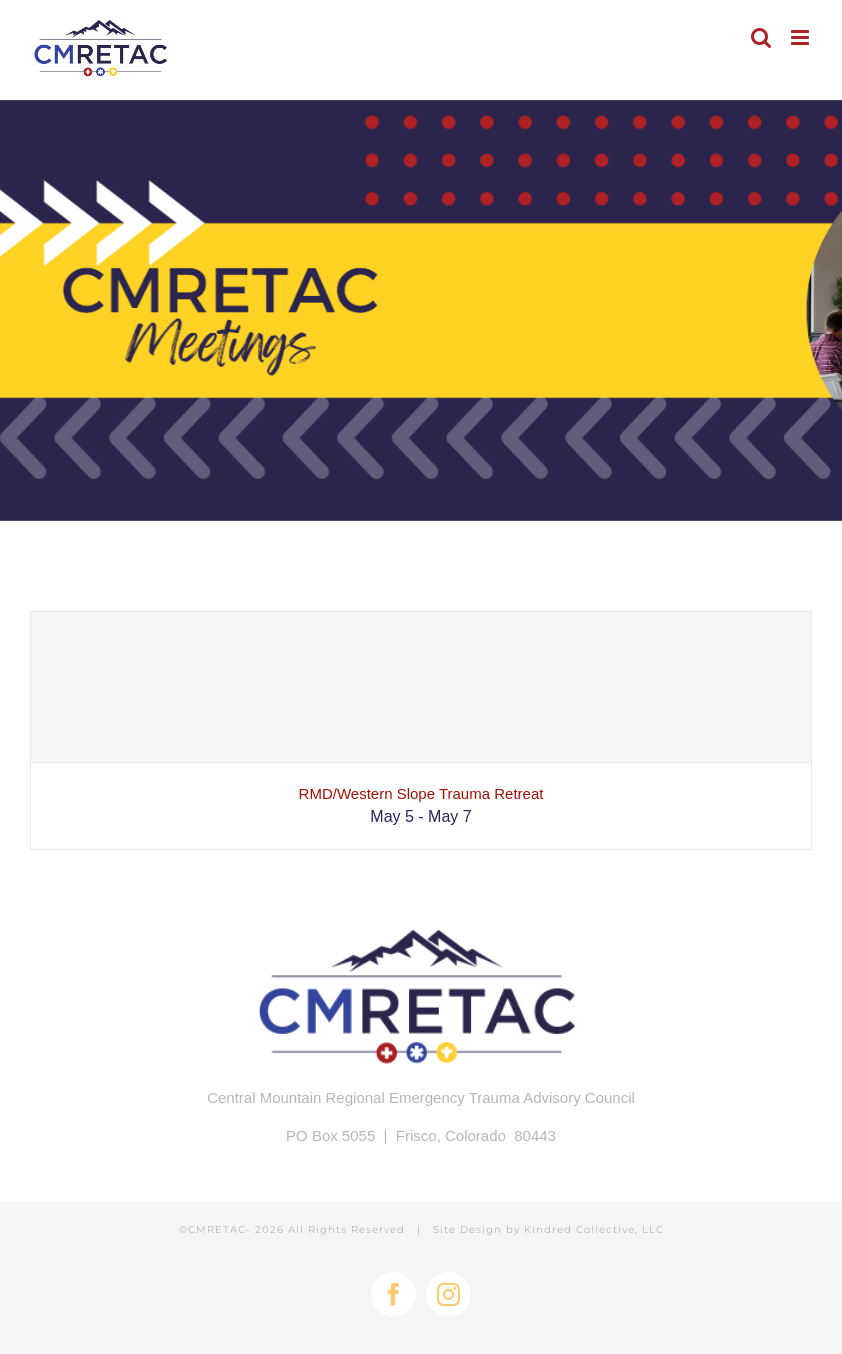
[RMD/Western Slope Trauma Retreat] (421, 687)
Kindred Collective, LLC (594, 1229)
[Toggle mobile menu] (801, 37)
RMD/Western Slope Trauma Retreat (421, 793)
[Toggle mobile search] (761, 37)
